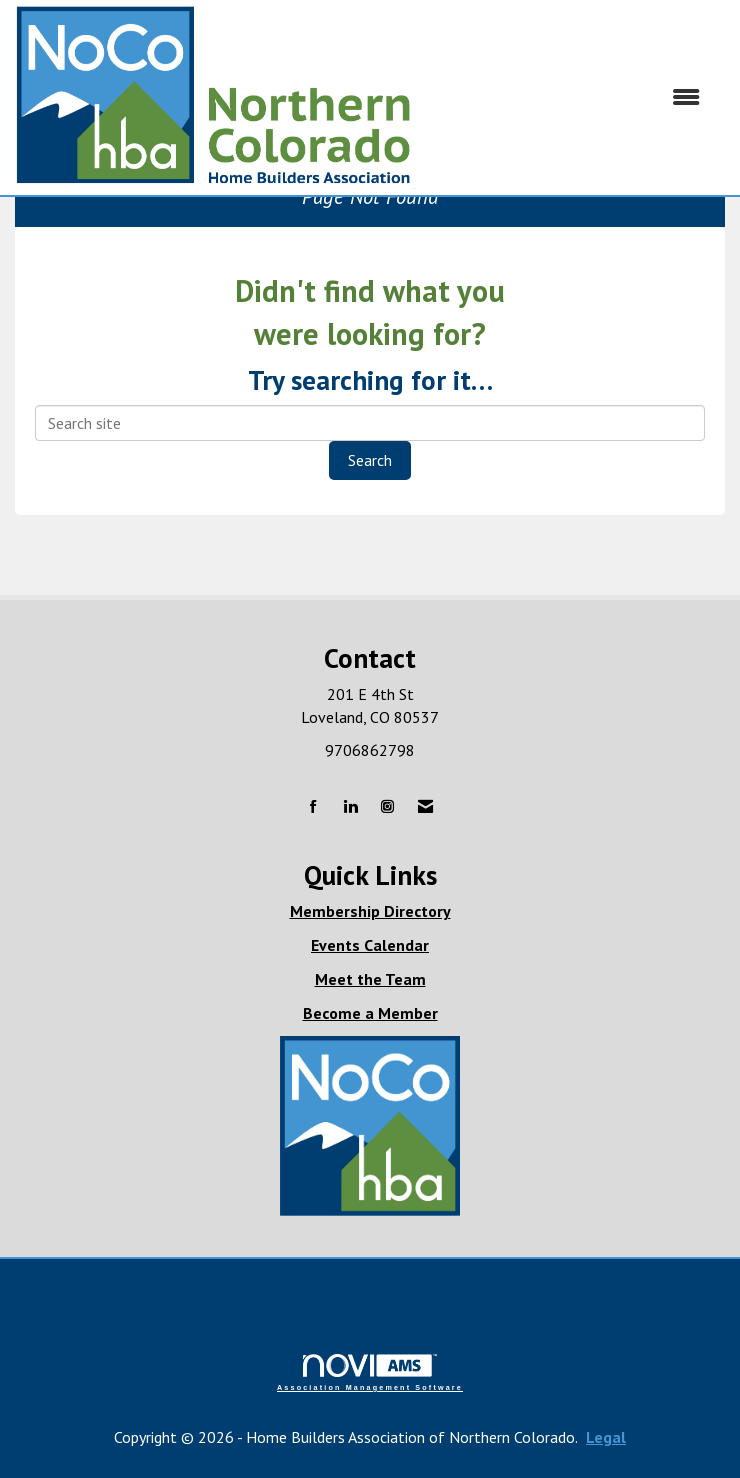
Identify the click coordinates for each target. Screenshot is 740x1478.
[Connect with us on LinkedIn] (350, 807)
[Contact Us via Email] (425, 807)
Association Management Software (370, 1372)
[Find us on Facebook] (313, 807)
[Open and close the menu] (567, 97)
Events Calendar (370, 945)
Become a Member (370, 1013)
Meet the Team (370, 979)
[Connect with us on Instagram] (387, 807)
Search (370, 460)
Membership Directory (370, 911)
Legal (606, 1437)
